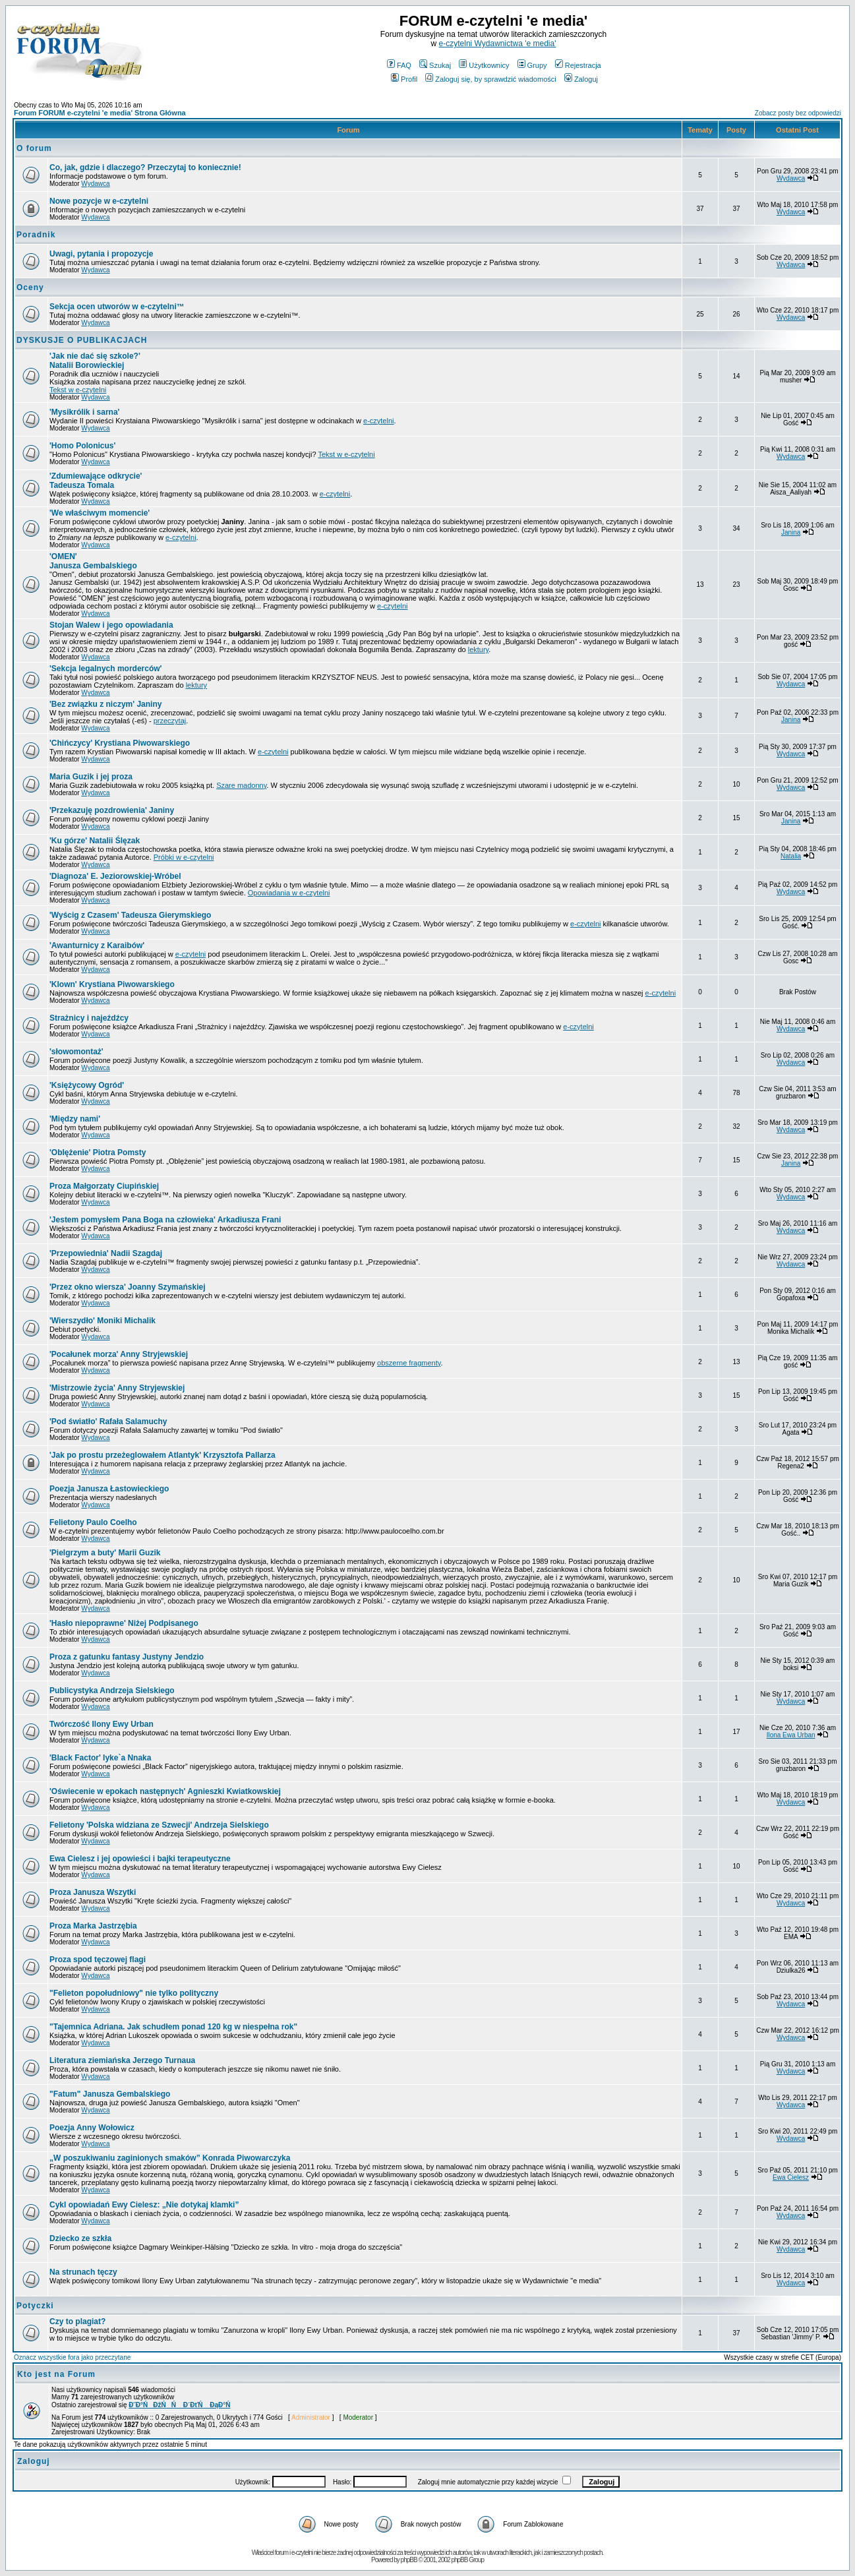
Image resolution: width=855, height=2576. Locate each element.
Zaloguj (581, 79)
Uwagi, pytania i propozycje (101, 253)
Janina (790, 532)
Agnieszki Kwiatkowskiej (165, 1791)
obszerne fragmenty (408, 1363)
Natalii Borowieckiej (94, 360)
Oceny (30, 287)
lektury (478, 649)
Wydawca (95, 183)
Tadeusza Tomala (95, 480)
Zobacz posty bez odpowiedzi (798, 113)
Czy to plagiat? (77, 2321)
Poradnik (35, 234)
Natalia (791, 856)
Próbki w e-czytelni (184, 857)
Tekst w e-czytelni (77, 390)
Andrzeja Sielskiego (159, 1825)
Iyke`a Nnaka (100, 1757)
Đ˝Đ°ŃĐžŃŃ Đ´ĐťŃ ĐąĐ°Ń (179, 2405)
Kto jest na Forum (56, 2374)
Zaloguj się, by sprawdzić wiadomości (490, 79)
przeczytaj (170, 721)
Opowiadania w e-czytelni (289, 893)
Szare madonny (241, 785)
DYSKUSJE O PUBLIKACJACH (81, 340)
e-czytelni (378, 421)
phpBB (409, 2559)
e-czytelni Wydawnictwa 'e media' (497, 43)
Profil (404, 79)
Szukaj (435, 65)
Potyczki (35, 2305)
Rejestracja (578, 65)
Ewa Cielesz (791, 2177)
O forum (34, 148)
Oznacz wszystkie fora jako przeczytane (72, 2357)
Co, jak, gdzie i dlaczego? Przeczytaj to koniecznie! (145, 167)
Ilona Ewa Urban (791, 1735)
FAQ (399, 65)
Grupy (532, 65)
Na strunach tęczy (83, 2272)
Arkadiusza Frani (165, 1219)
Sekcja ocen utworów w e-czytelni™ (117, 306)
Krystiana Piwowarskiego (112, 984)
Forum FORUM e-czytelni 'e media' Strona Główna (100, 113)
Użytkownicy (484, 65)
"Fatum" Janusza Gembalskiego (109, 2094)
